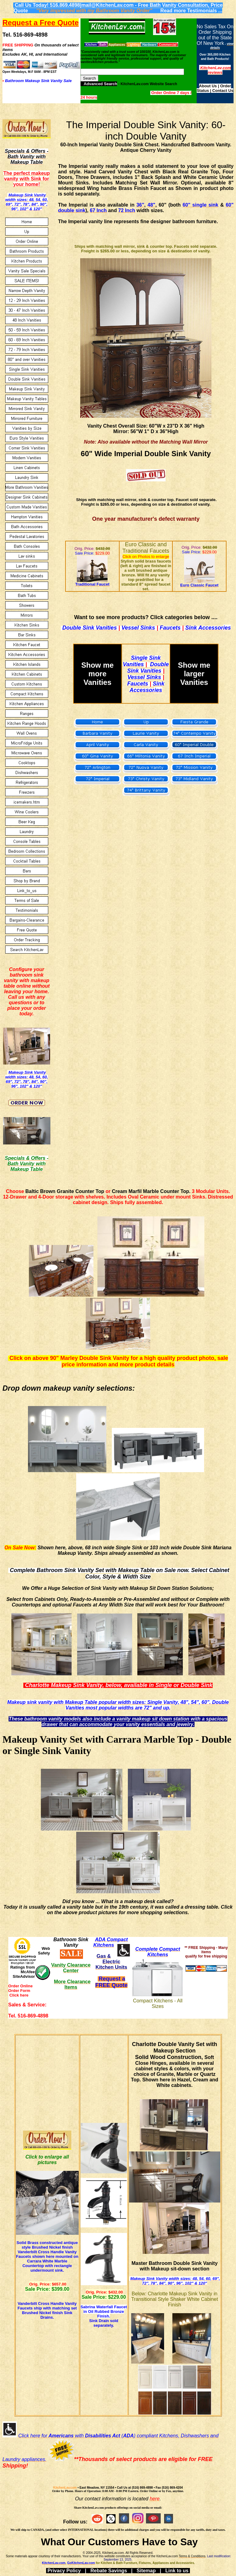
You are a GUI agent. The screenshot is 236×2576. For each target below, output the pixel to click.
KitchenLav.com (65, 2487)
